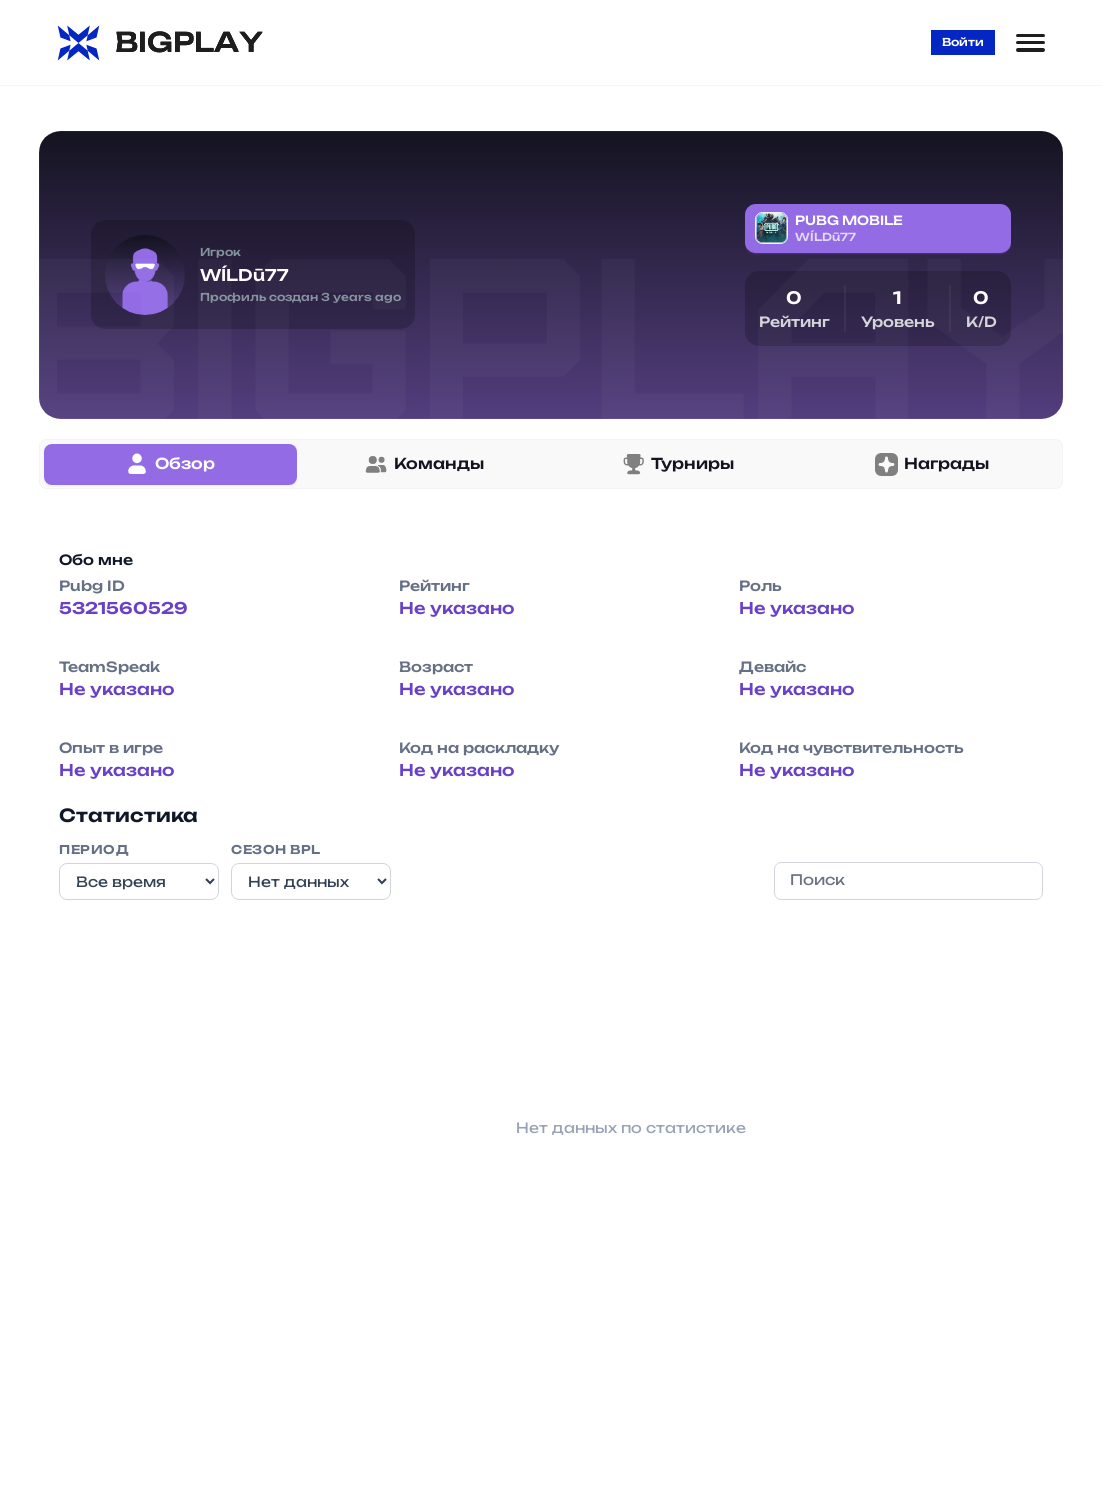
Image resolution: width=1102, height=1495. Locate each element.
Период (94, 849)
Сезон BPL (276, 849)
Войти (963, 42)
